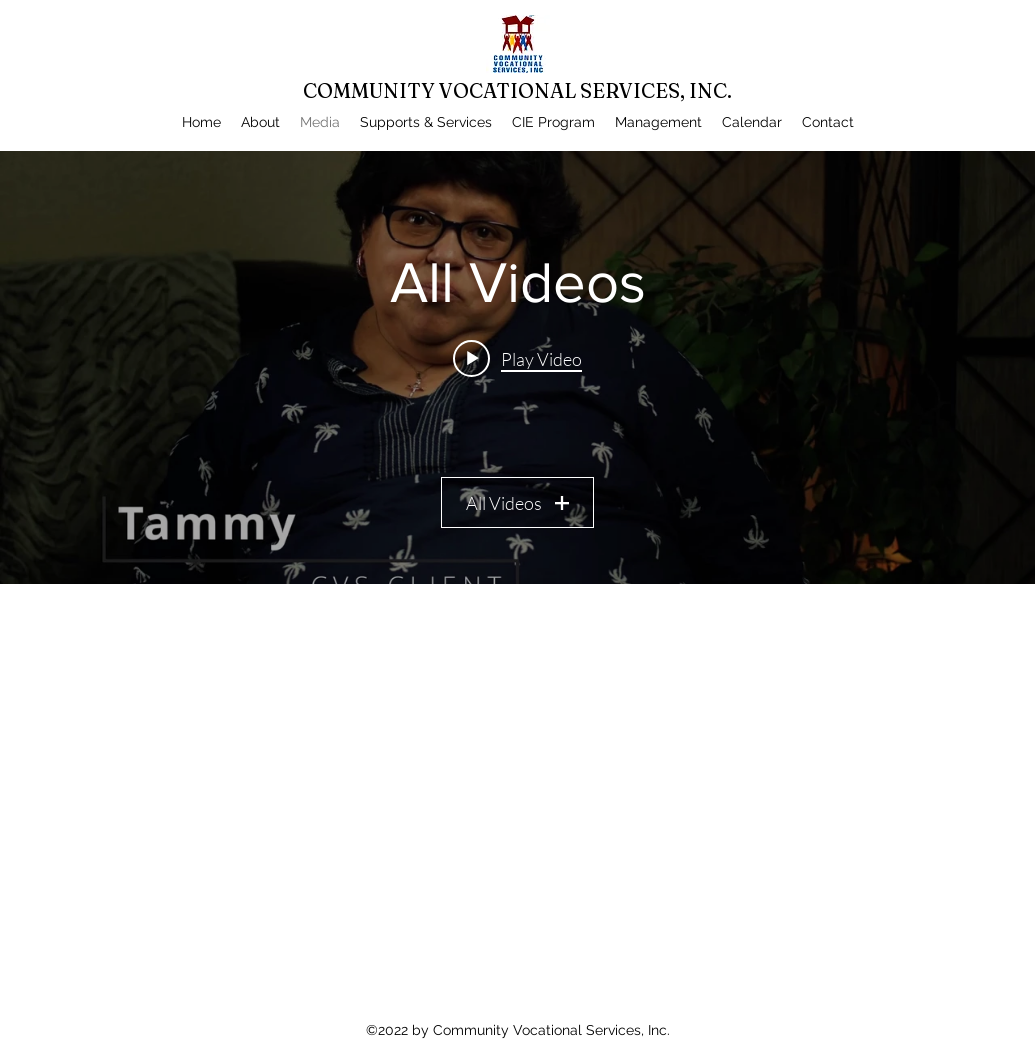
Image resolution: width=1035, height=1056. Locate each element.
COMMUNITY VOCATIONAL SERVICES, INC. (517, 90)
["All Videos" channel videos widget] (517, 367)
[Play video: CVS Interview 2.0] (517, 358)
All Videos (517, 503)
